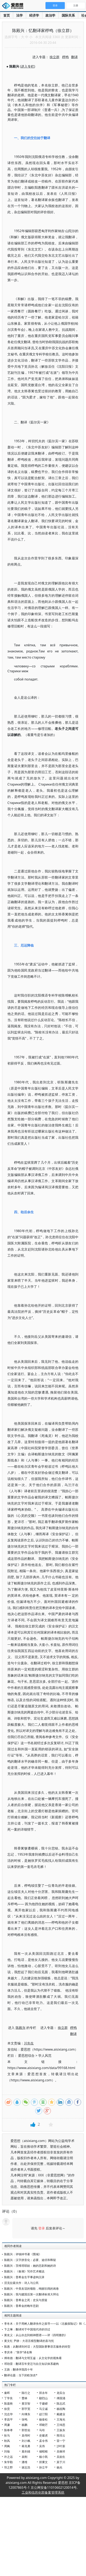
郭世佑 (26, 2430)
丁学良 (8, 2398)
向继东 (26, 2414)
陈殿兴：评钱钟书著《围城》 (23, 2254)
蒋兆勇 (26, 2446)
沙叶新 (61, 2446)
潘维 (24, 2462)
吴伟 (42, 2446)
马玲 (42, 2430)
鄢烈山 (43, 2398)
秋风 (7, 2441)
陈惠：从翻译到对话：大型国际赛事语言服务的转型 (37, 2346)
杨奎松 (43, 2419)
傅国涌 (61, 2398)
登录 (41, 2228)
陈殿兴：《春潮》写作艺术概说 (24, 2271)
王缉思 (61, 2425)
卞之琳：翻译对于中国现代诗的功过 (27, 2329)
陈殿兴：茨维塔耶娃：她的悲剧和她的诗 (30, 2266)
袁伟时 (26, 2435)
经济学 (34, 15)
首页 (6, 15)
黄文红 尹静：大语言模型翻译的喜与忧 (29, 2341)
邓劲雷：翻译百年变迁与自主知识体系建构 (31, 2364)
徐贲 (7, 2409)
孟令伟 (43, 2441)
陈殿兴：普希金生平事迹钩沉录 (24, 2277)
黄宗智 (26, 2403)
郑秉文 (43, 2462)
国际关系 (68, 15)
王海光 (61, 2419)
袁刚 (24, 2457)
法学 (19, 15)
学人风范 (44, 2055)
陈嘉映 (8, 2403)
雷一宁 (61, 2441)
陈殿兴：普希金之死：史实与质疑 (25, 2300)
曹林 (24, 2398)
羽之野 (8, 2467)
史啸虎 (43, 2435)
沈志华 (8, 2414)
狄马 (7, 2435)
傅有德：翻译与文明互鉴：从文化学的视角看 (33, 2358)
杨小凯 (43, 2457)
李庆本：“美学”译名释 (18, 2352)
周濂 (7, 2425)
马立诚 (43, 2409)
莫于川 (61, 2462)
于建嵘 (43, 2403)
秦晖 (7, 2393)
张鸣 (24, 2419)
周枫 (7, 2446)
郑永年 (43, 2393)
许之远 (8, 2457)
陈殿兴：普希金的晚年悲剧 (21, 2306)
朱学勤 (8, 2462)
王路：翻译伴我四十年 (18, 2369)
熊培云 (61, 2435)
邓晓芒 (43, 2425)
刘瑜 (7, 2451)
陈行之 (26, 2393)
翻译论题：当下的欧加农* (20, 2375)
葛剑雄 (26, 2451)
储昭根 (43, 2451)
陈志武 (61, 2403)
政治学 (50, 15)
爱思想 (14, 6)
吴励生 (61, 2457)
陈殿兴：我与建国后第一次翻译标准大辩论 (31, 2294)
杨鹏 (24, 2425)
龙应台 (61, 2393)
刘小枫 (26, 2441)
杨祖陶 (61, 2409)
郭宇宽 (26, 2409)
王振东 (61, 2430)
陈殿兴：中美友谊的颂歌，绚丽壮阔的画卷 (31, 2288)
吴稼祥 (61, 2451)
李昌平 (8, 2419)
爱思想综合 (26, 2055)
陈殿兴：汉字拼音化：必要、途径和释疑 (30, 2260)
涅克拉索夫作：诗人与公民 (21, 2283)
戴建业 (61, 2414)
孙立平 (43, 2467)
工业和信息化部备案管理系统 (43, 2492)
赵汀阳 (43, 2414)
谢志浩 (26, 2467)
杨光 (59, 2467)
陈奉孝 (8, 2430)
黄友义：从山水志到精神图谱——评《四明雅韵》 (35, 2335)
